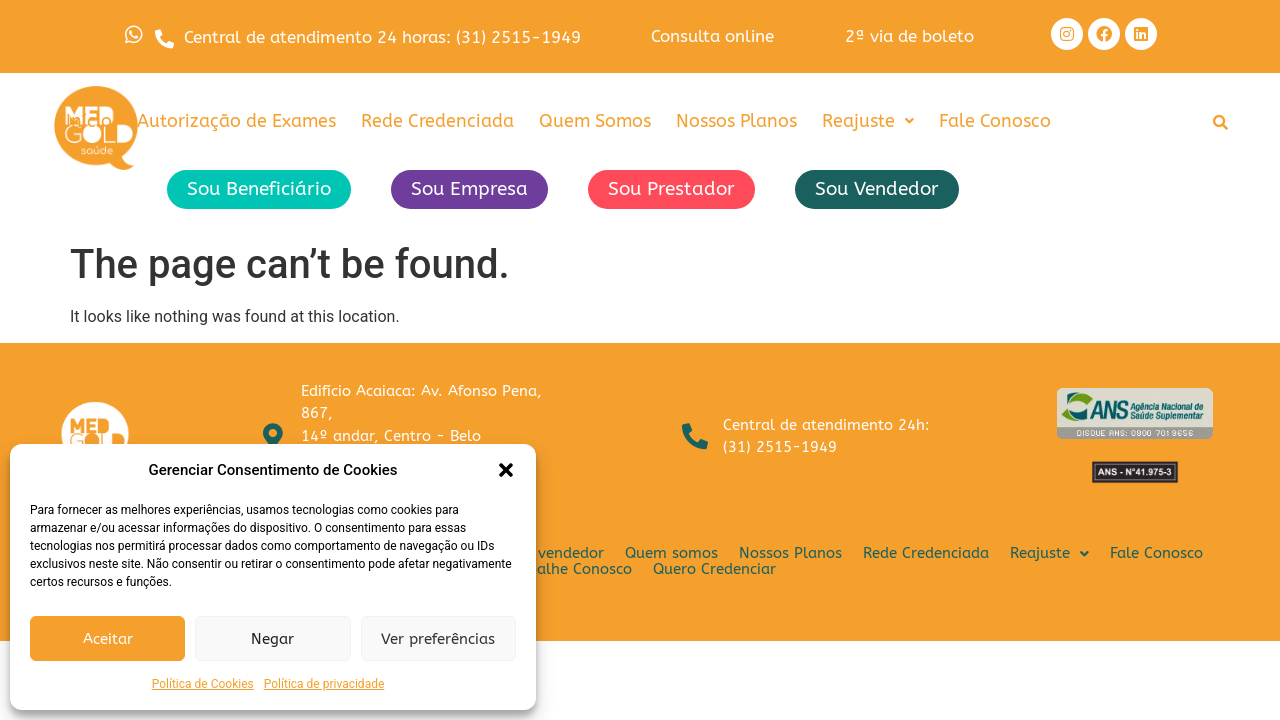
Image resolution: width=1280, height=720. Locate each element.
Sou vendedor (555, 560)
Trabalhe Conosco (568, 576)
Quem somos (671, 560)
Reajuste (868, 129)
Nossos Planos (736, 129)
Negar (272, 639)
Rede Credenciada (437, 129)
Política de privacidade (324, 684)
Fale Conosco (995, 129)
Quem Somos (595, 129)
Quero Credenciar (714, 576)
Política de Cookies (203, 684)
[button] (506, 470)
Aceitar (108, 639)
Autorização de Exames (236, 129)
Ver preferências (438, 639)
